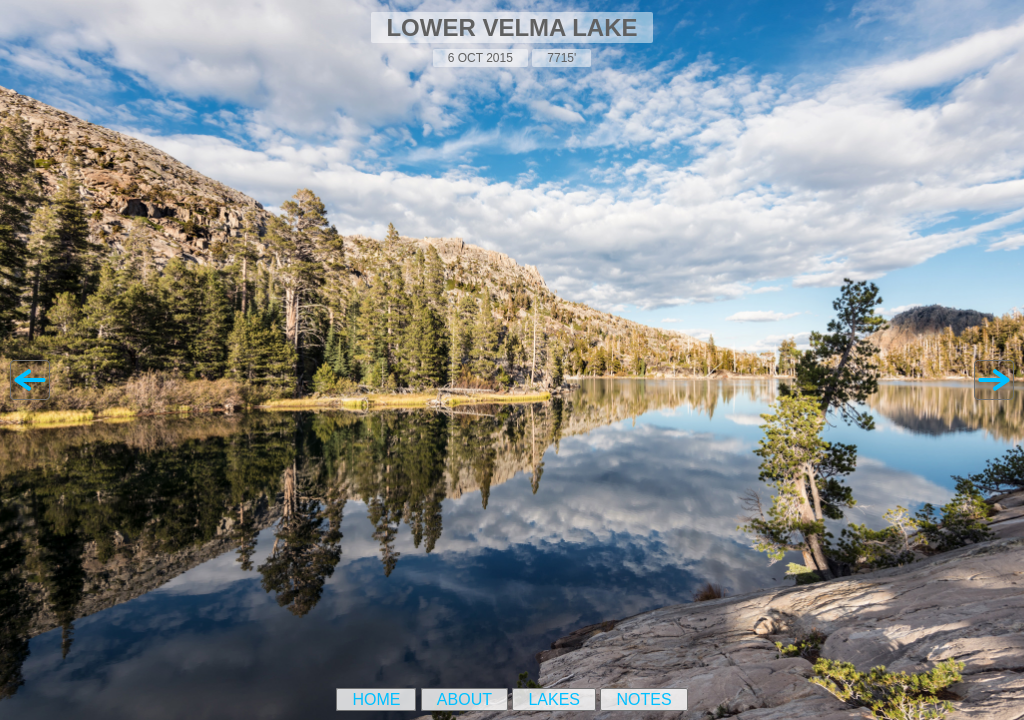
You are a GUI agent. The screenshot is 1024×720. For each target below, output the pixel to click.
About (464, 699)
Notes (643, 699)
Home (376, 699)
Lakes (554, 699)
